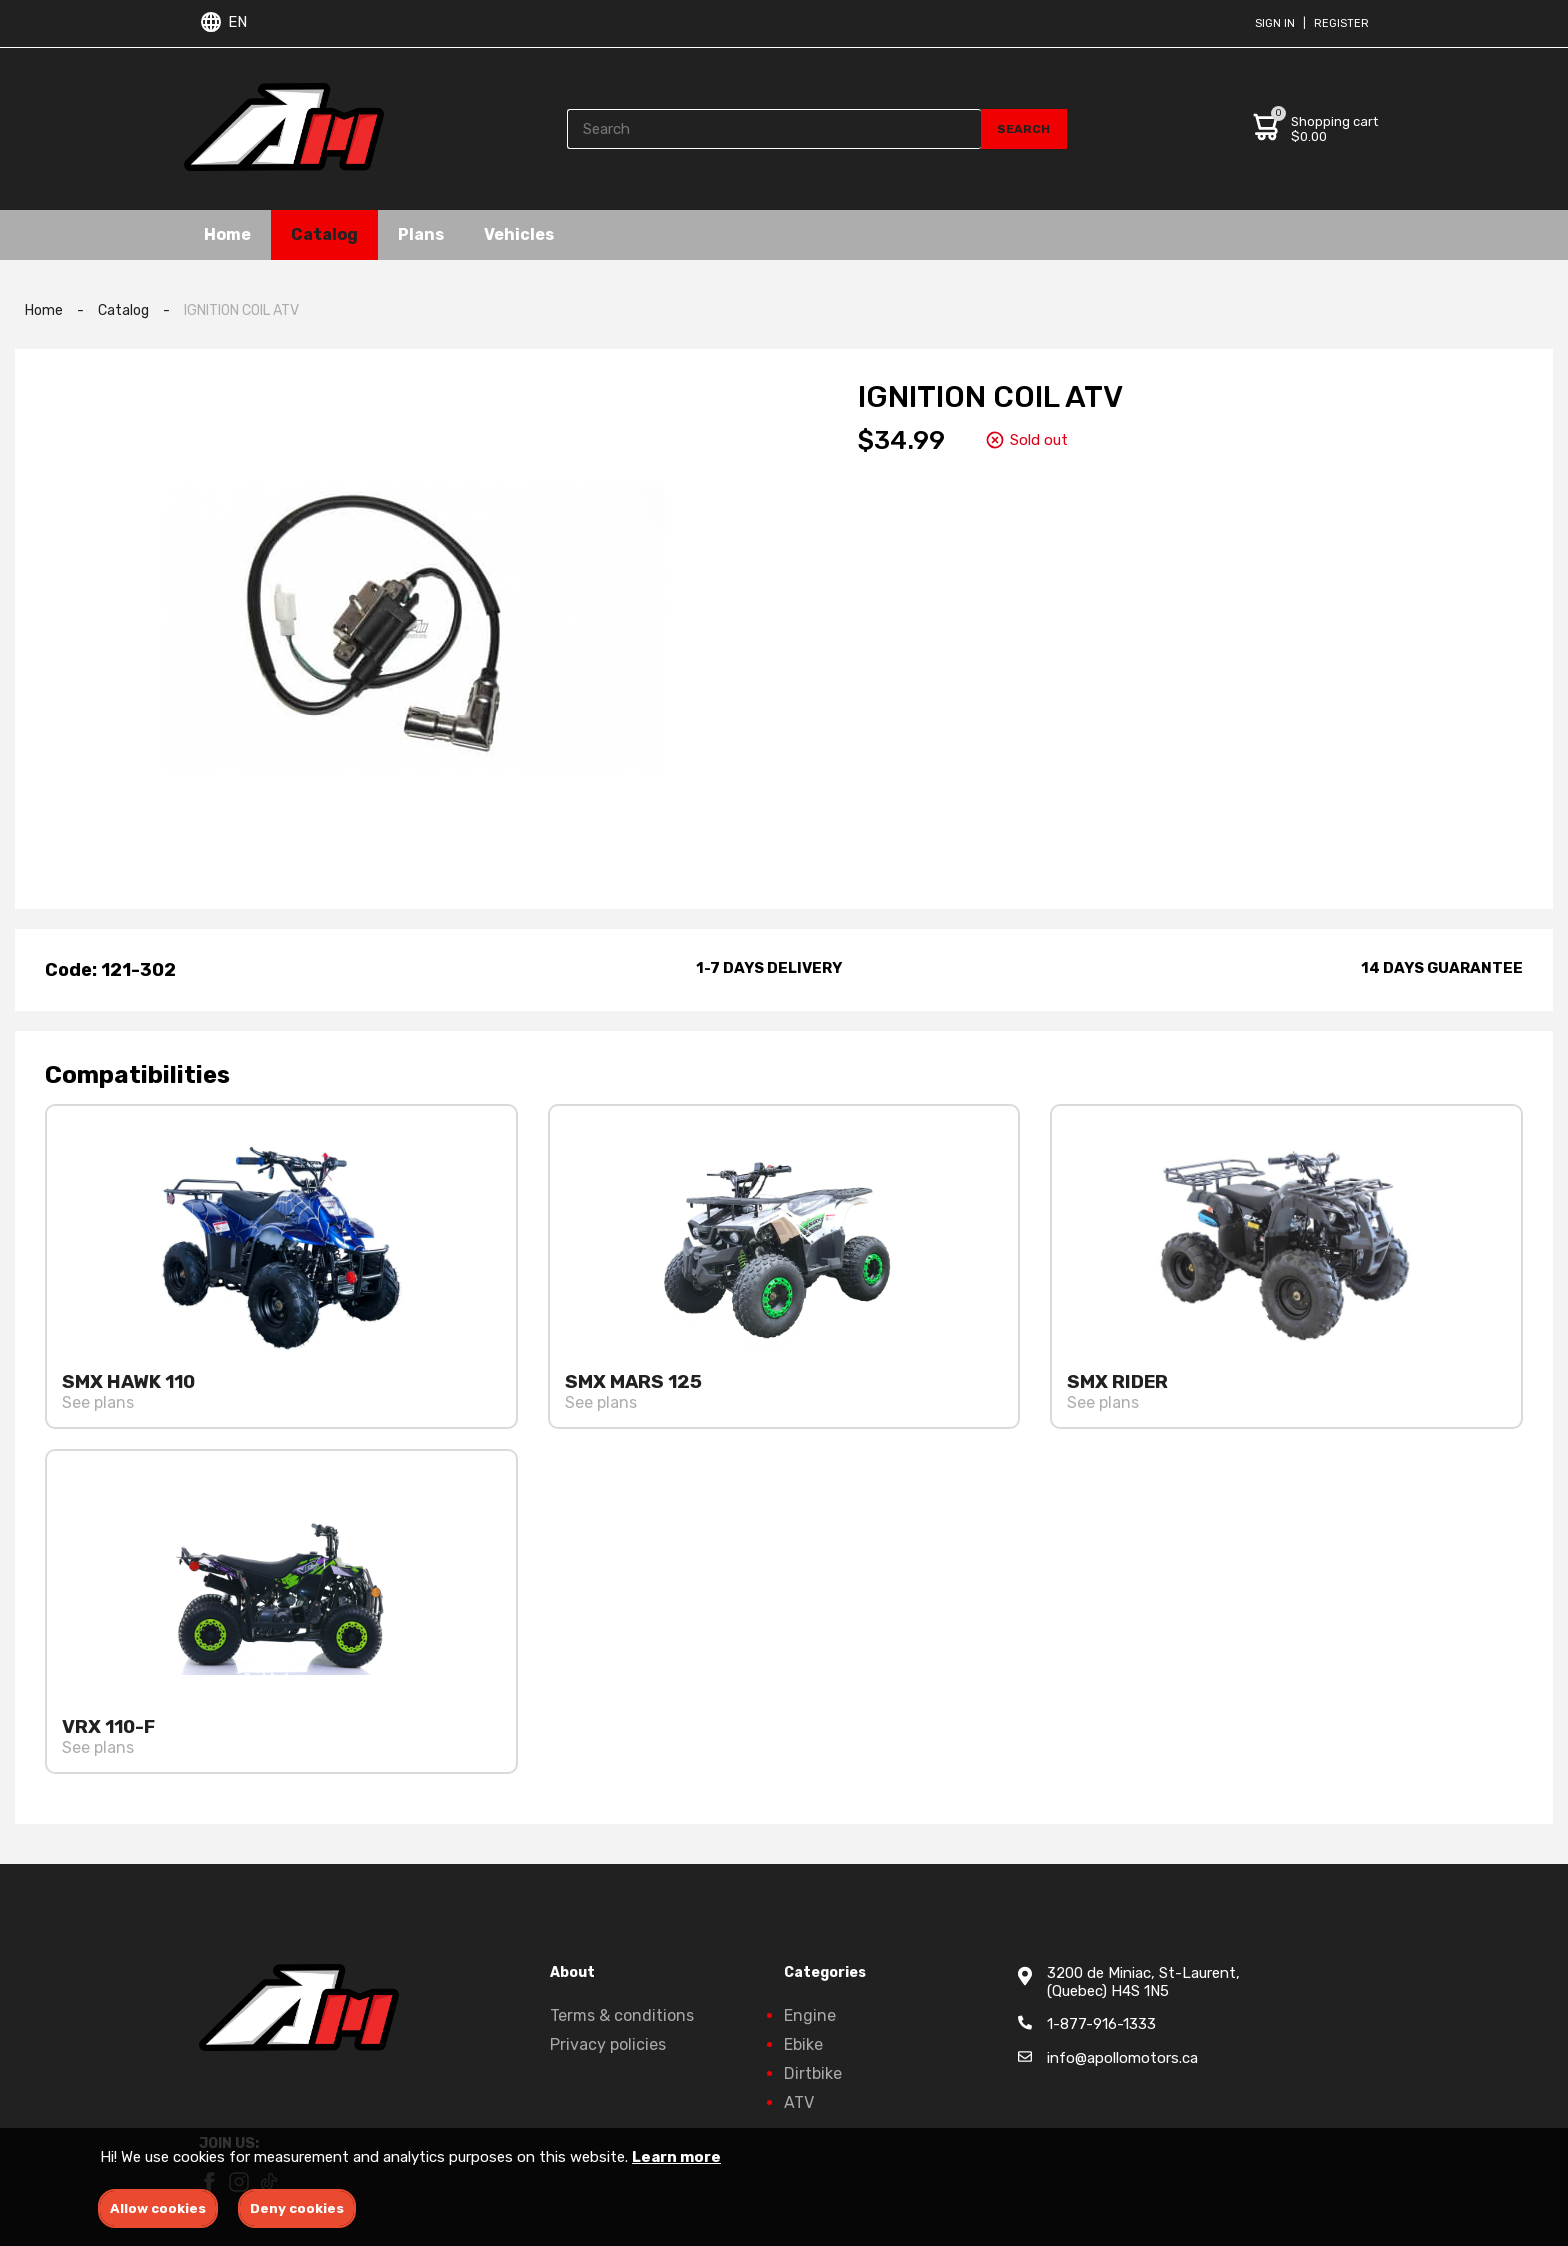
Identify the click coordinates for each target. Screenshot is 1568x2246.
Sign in (1275, 23)
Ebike (803, 2044)
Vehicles (519, 234)
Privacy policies (608, 2044)
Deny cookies (297, 2208)
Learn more (676, 2157)
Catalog (324, 234)
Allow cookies (158, 2208)
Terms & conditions (622, 2015)
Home (227, 234)
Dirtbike (813, 2073)
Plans (421, 234)
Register (1341, 23)
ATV (799, 2102)
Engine (810, 2015)
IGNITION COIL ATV (241, 310)
